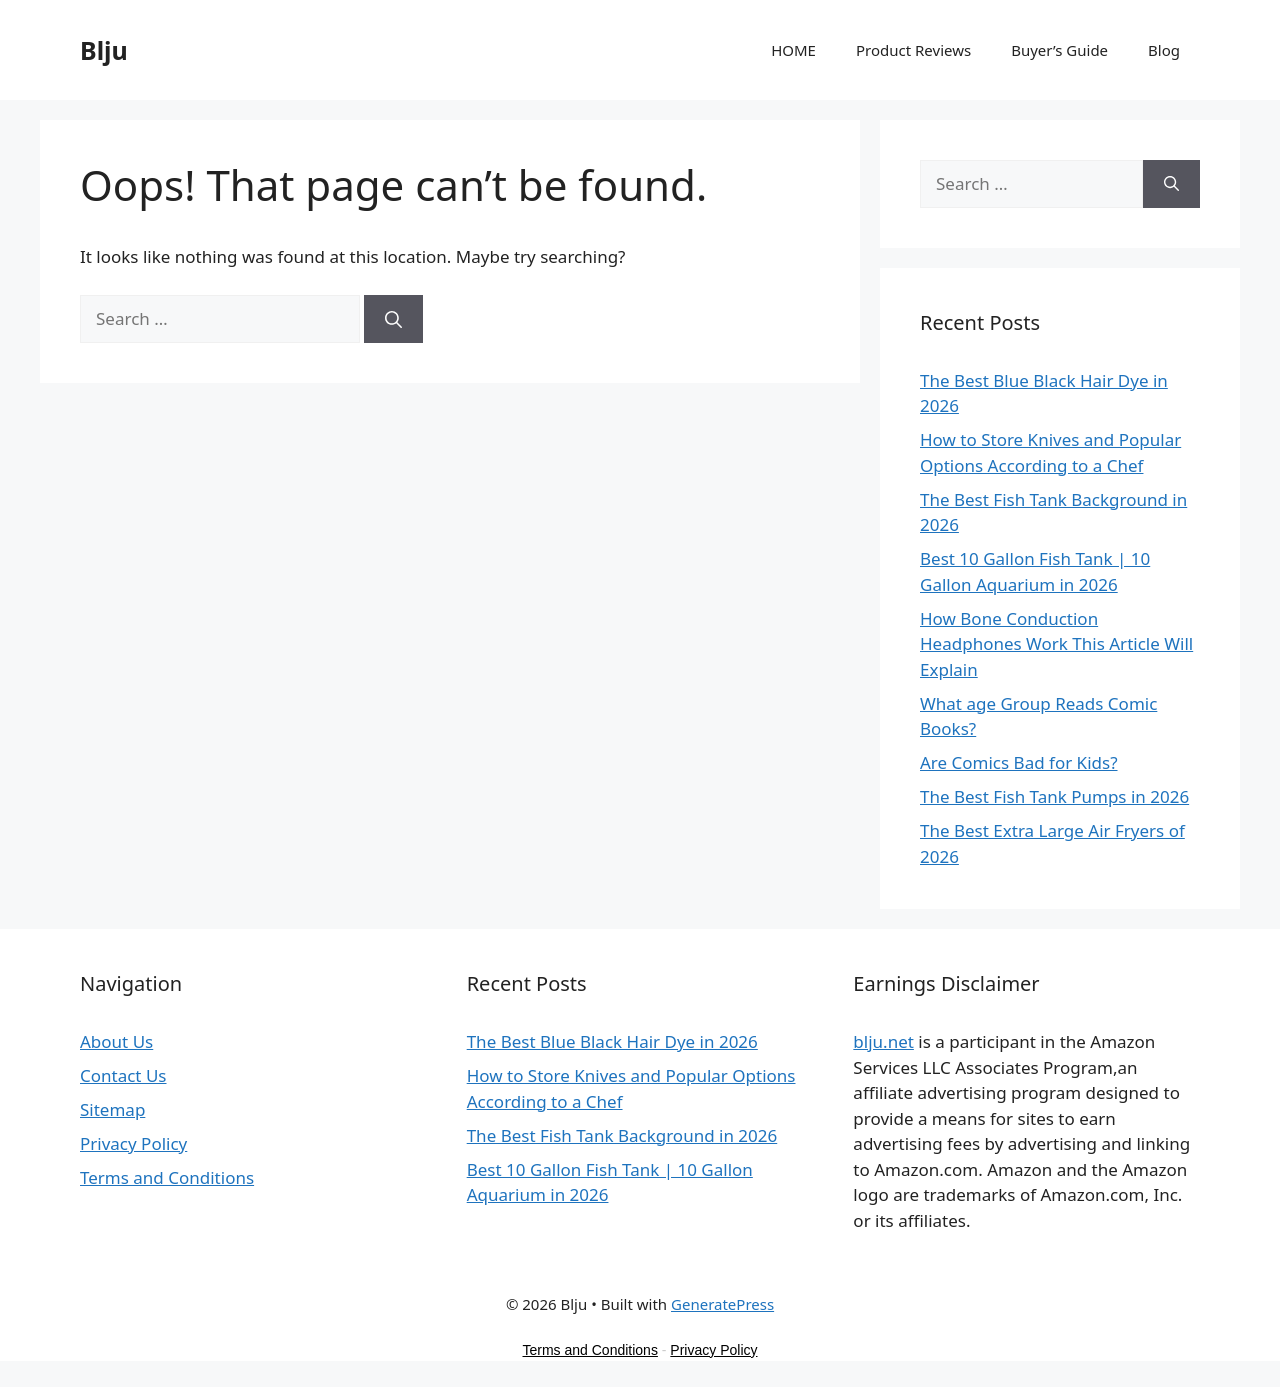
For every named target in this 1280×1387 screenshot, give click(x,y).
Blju (104, 50)
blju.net (883, 1041)
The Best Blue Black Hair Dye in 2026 (612, 1041)
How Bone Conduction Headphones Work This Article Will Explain (1056, 644)
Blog (1164, 50)
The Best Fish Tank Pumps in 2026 (1054, 796)
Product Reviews (913, 50)
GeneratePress (722, 1304)
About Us (116, 1041)
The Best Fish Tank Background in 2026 (622, 1135)
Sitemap (112, 1109)
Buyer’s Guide (1059, 50)
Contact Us (123, 1075)
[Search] (393, 319)
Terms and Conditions (167, 1177)
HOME (793, 50)
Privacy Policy (133, 1143)
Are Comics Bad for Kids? (1019, 762)
